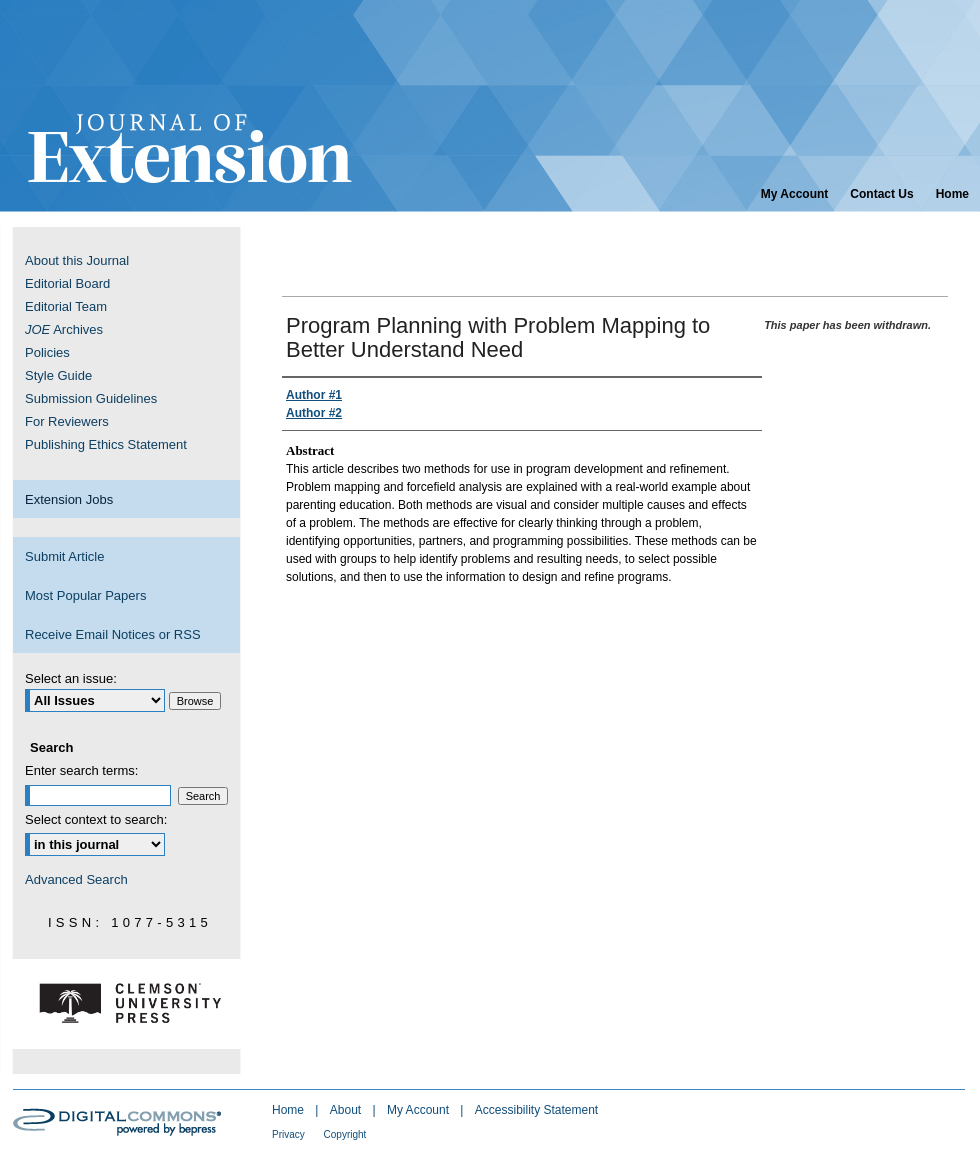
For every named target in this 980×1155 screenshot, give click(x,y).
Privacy (290, 1134)
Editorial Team (66, 306)
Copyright (345, 1134)
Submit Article (64, 556)
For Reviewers (67, 421)
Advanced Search (76, 879)
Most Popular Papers (85, 595)
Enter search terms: (81, 770)
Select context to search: (96, 819)
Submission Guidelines (91, 398)
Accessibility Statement (536, 1110)
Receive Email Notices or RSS (113, 634)
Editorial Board (67, 283)
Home (289, 1110)
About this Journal (77, 260)
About (347, 1110)
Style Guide (58, 375)
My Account (419, 1110)
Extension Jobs (69, 499)
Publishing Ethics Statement (106, 444)
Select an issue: (71, 678)
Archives (64, 329)
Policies (47, 352)
